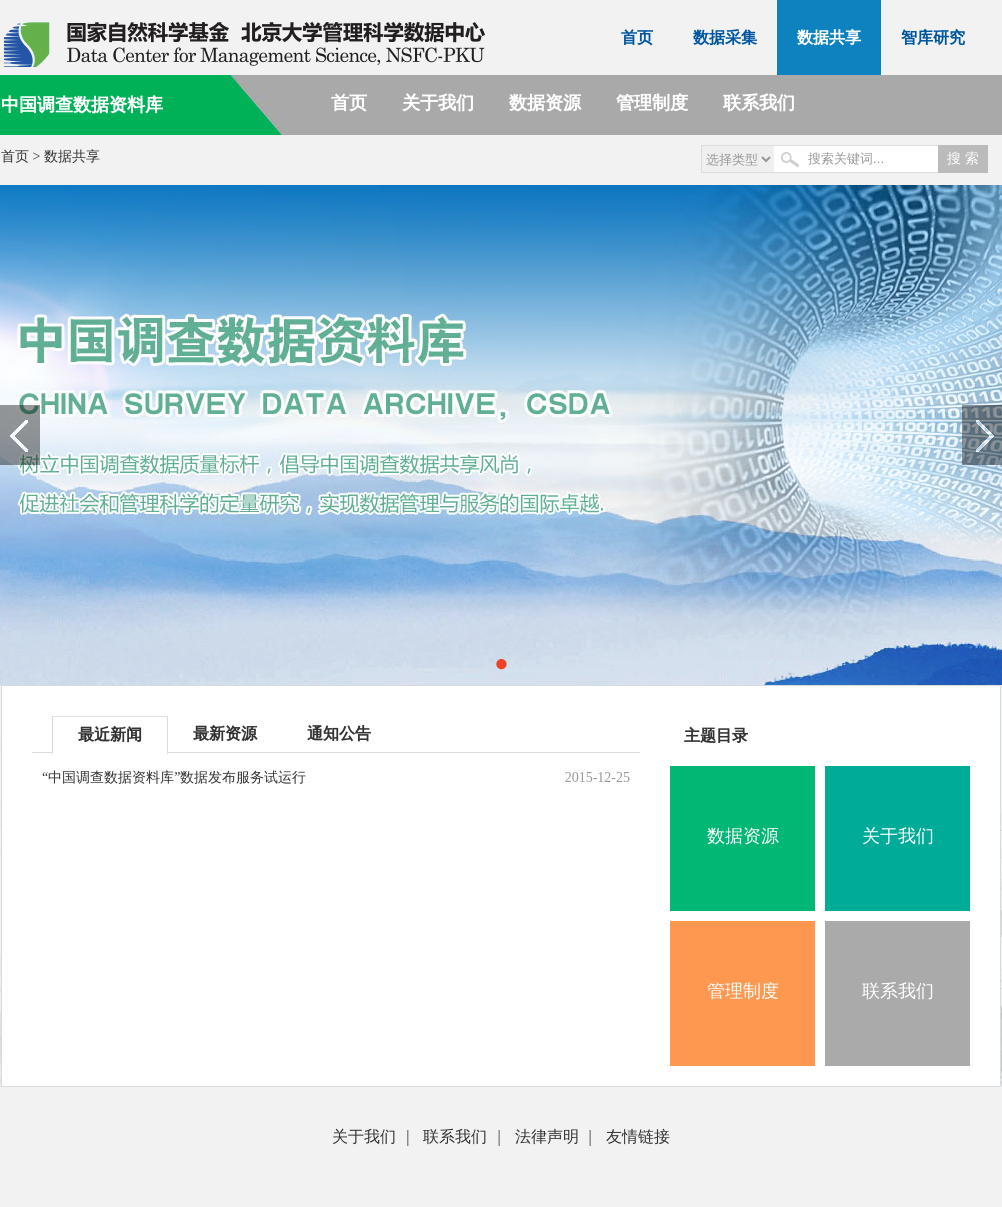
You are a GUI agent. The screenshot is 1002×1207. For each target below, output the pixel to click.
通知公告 (339, 733)
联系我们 (759, 103)
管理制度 (652, 103)
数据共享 (829, 37)
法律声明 (547, 1136)
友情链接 (638, 1136)
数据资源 (545, 103)
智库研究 (933, 37)
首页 (637, 37)
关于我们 (438, 103)
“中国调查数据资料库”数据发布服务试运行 (174, 777)
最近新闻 (110, 734)
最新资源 (225, 733)
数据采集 (725, 37)
